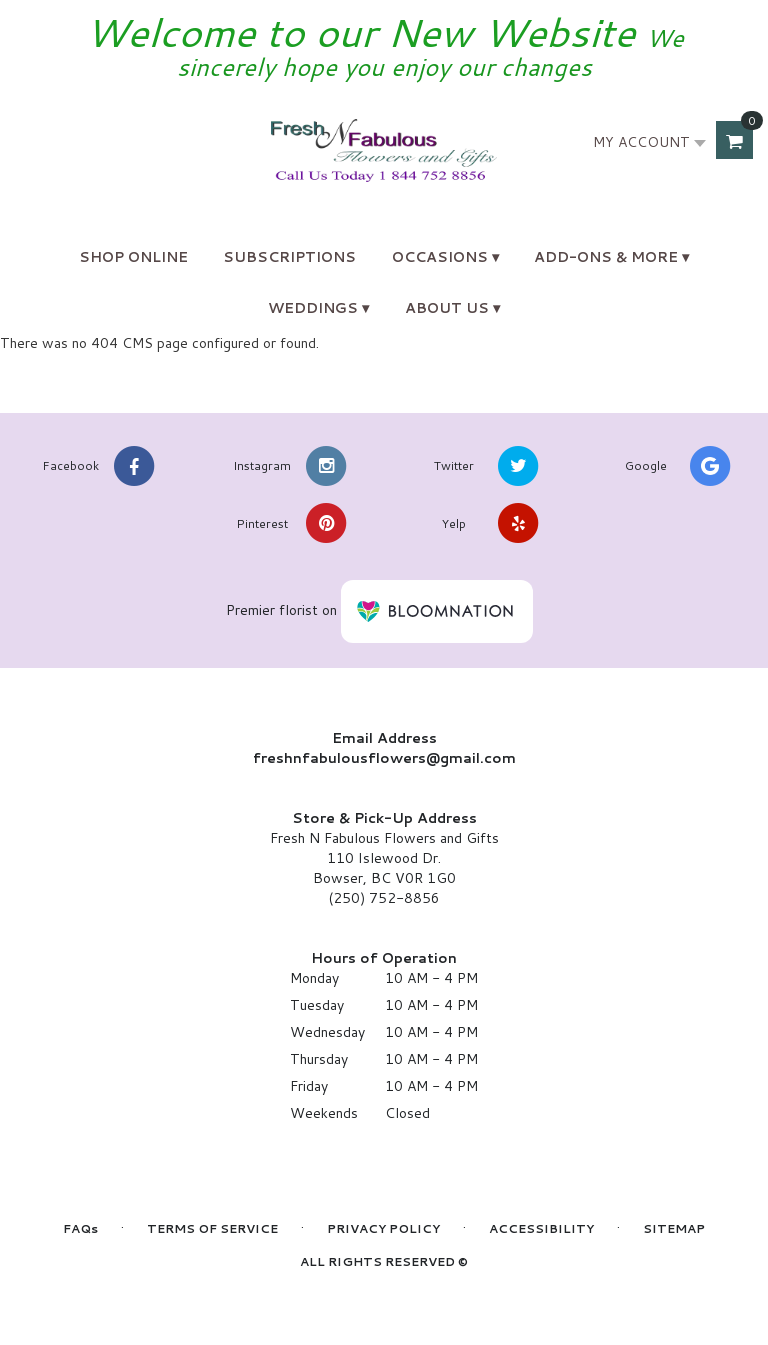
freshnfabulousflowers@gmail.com (384, 758)
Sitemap (674, 1228)
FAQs (80, 1228)
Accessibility (541, 1228)
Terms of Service (212, 1228)
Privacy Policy (383, 1228)
